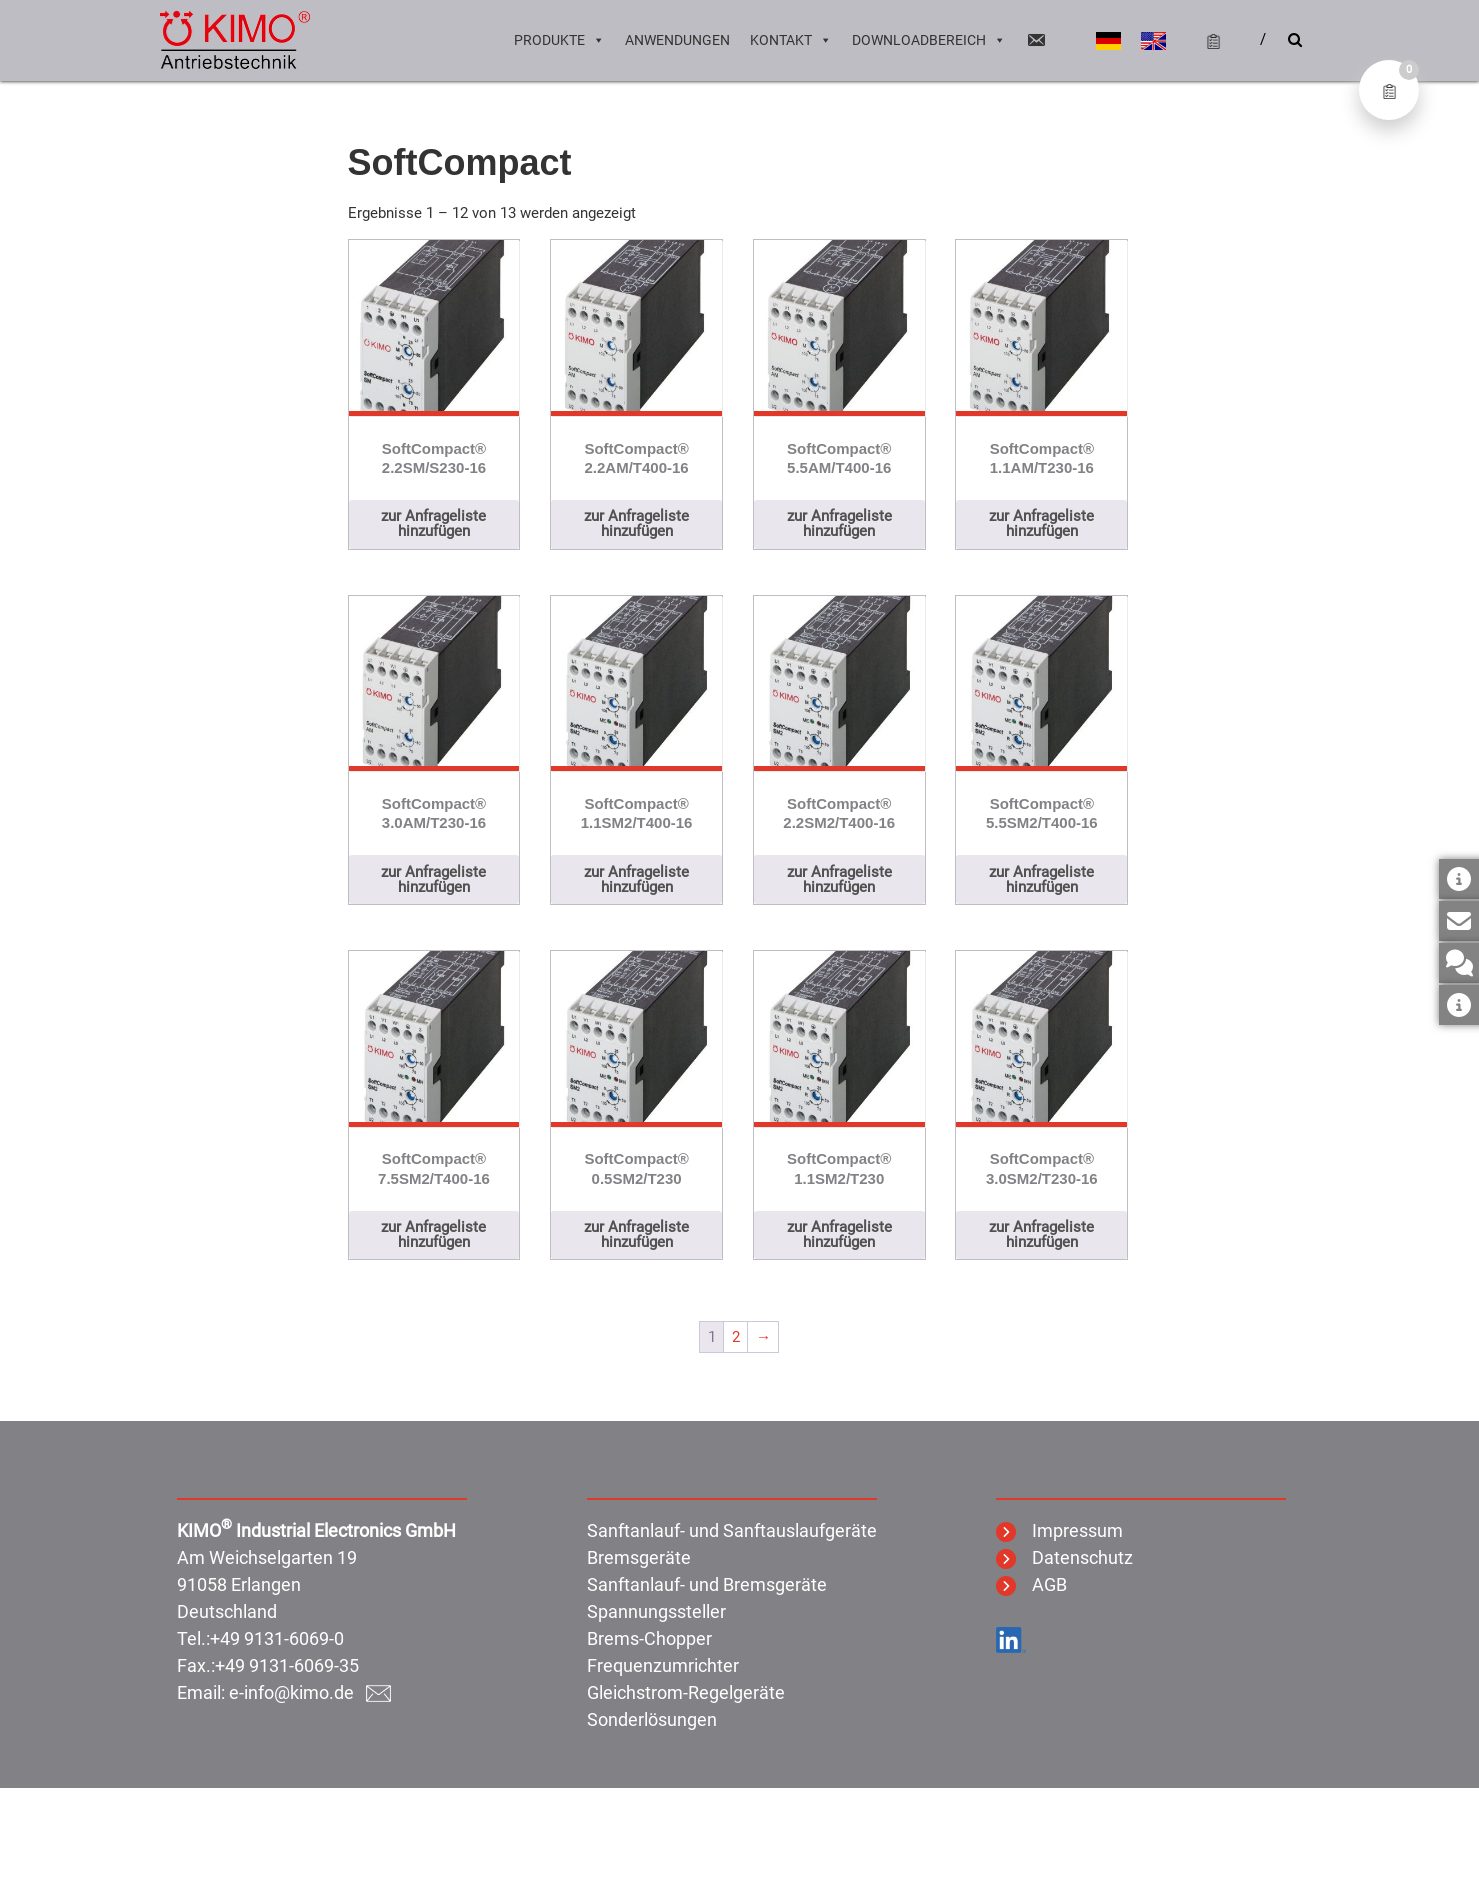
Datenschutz (1064, 1557)
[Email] (1036, 40)
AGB (1031, 1584)
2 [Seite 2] (736, 1337)
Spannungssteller (656, 1611)
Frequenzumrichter (663, 1665)
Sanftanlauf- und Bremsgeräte (707, 1584)
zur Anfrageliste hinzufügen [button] (433, 523)
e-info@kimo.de (310, 1692)
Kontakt (791, 40)
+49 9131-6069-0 (277, 1638)
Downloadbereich (929, 40)
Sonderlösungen (652, 1719)
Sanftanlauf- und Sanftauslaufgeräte (732, 1530)
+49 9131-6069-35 (287, 1665)
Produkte (559, 40)
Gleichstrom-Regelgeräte (686, 1692)
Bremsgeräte (639, 1557)
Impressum (1059, 1530)
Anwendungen (677, 40)
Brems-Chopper (649, 1638)
